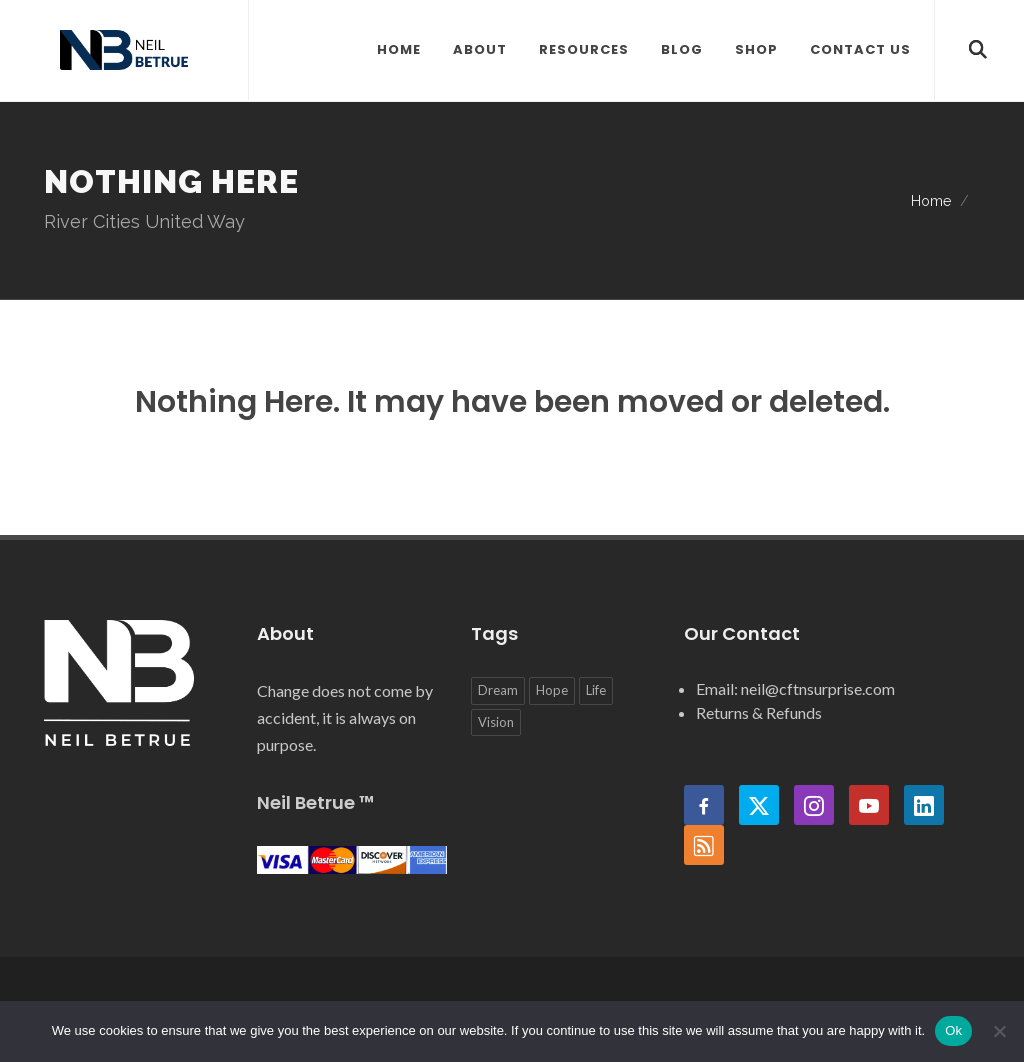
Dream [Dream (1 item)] (498, 690)
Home (931, 200)
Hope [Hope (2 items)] (552, 690)
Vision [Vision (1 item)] (496, 722)
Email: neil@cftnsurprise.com (795, 688)
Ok (953, 1030)
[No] (999, 1031)
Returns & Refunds (759, 712)
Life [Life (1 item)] (596, 690)
